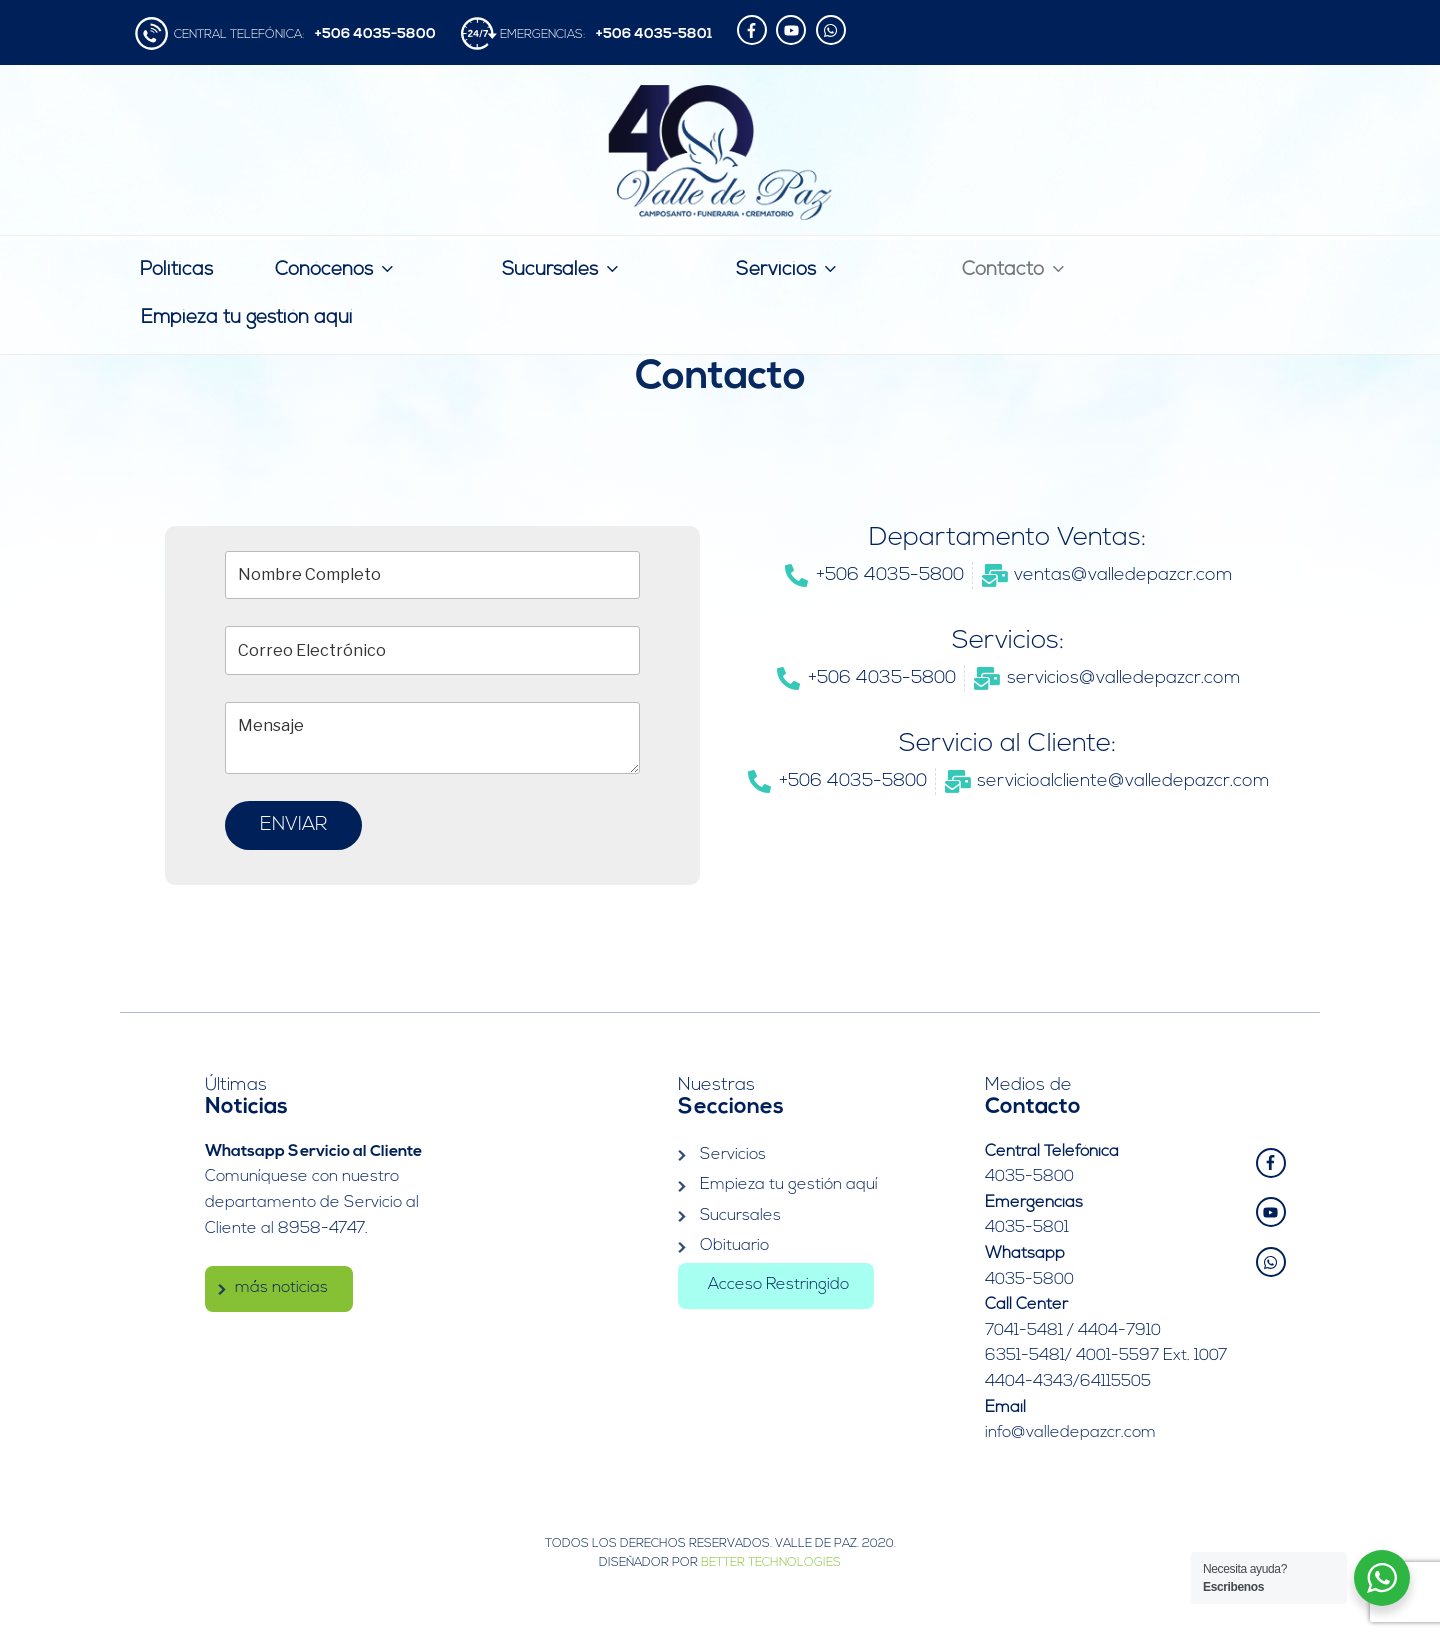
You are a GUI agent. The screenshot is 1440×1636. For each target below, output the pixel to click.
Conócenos (336, 269)
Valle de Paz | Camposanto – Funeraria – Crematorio (720, 152)
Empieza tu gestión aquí (246, 318)
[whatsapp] (833, 30)
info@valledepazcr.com (1070, 1433)
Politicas (176, 270)
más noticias (281, 1288)
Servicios (788, 269)
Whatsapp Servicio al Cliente (313, 1152)
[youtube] (793, 30)
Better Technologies (771, 1563)
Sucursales (562, 269)
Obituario (734, 1246)
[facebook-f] (754, 30)
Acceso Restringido (778, 1285)
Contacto (1015, 269)
